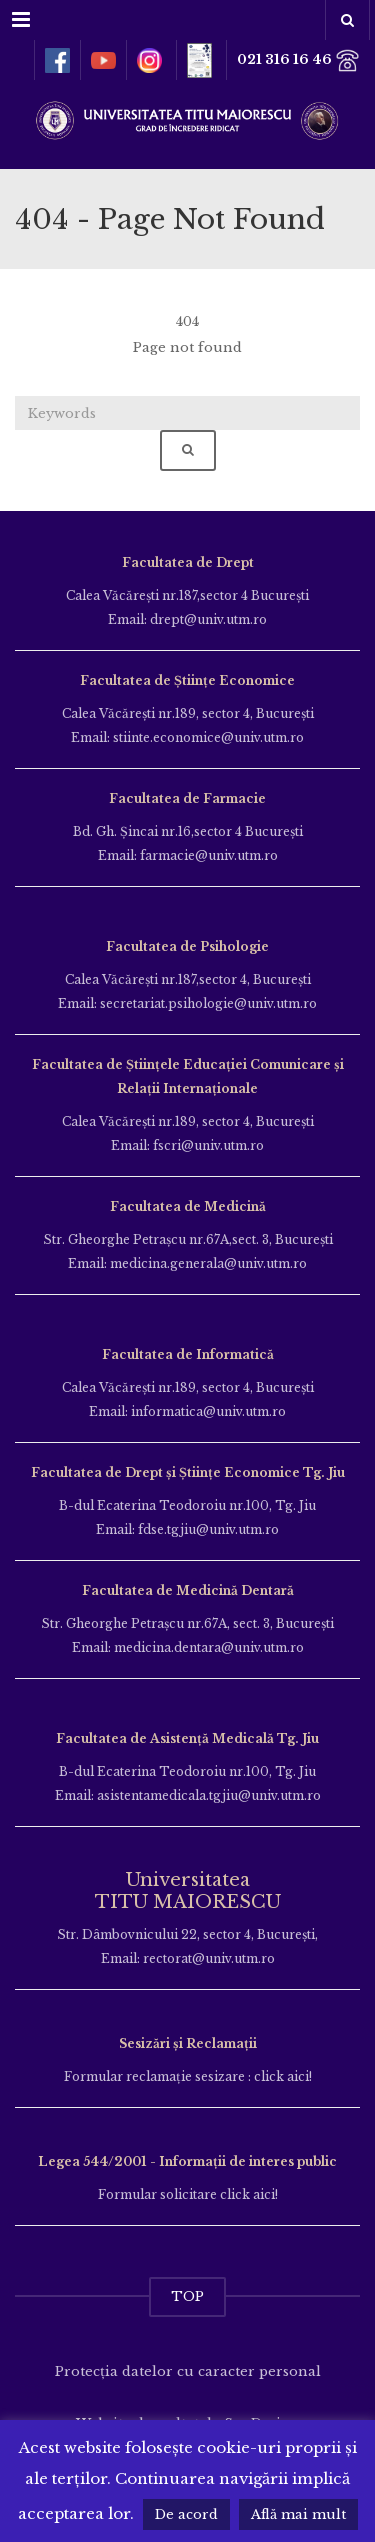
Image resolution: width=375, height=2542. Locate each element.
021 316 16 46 (298, 60)
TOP (187, 2296)
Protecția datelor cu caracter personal (188, 2371)
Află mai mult (298, 2514)
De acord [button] (186, 2514)
